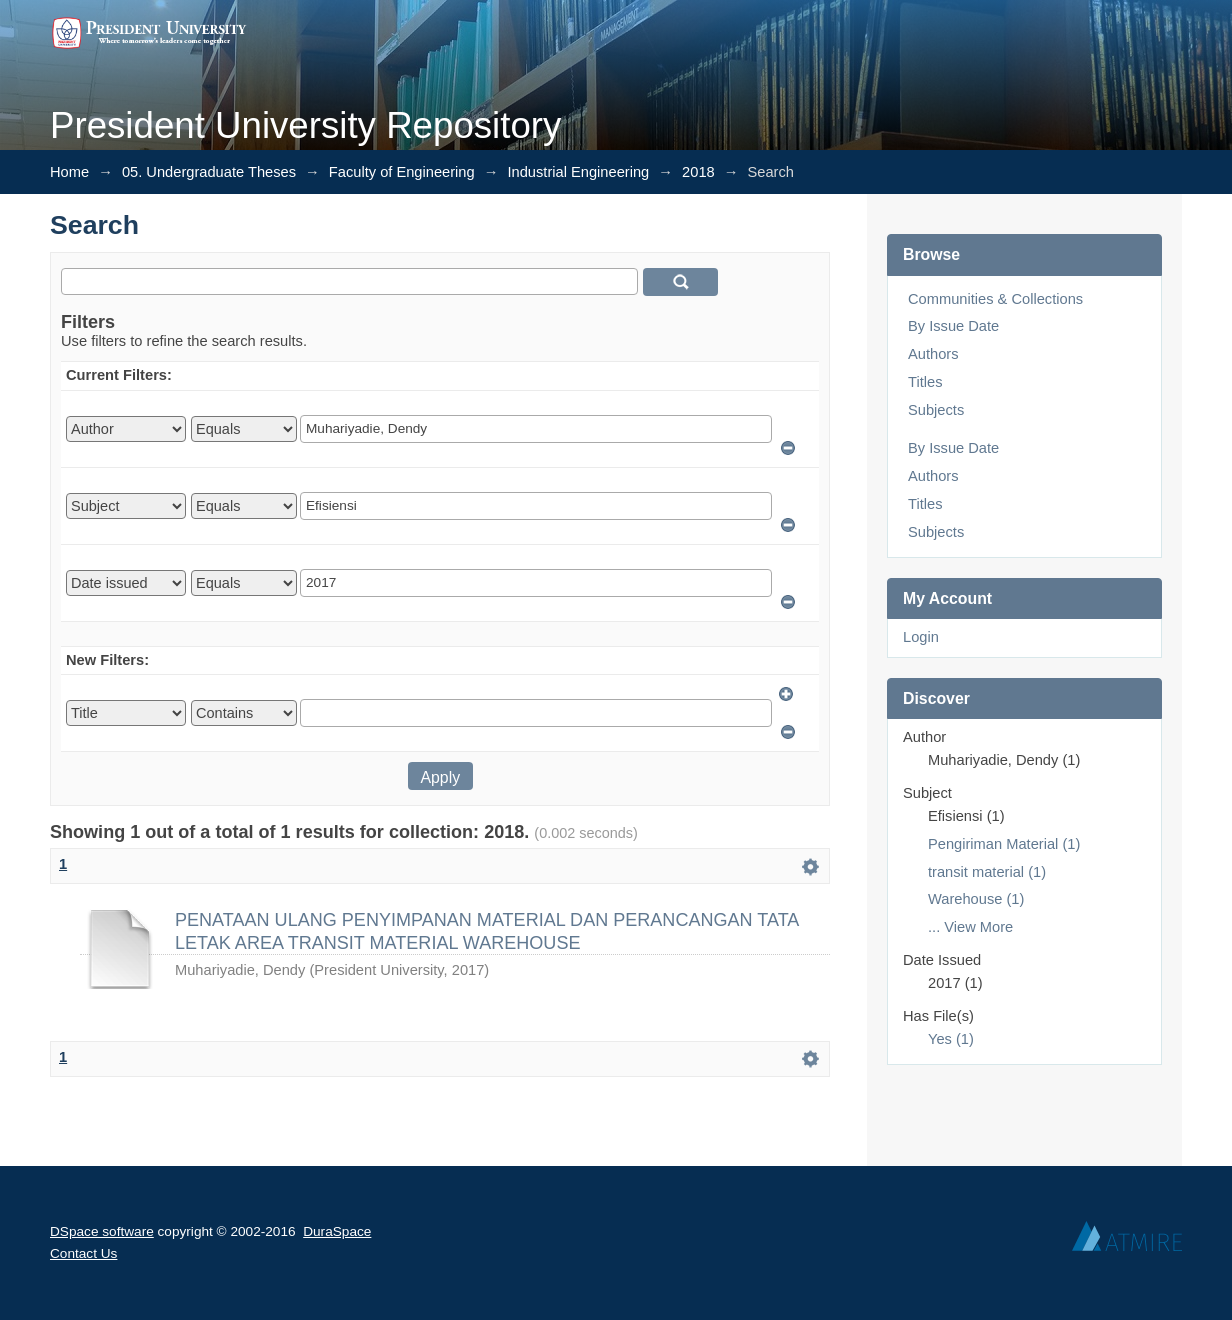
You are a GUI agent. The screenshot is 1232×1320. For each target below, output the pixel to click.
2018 (698, 172)
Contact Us (83, 1253)
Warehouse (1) (976, 899)
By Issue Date (953, 326)
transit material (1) (987, 872)
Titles (925, 382)
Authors (933, 354)
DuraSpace (337, 1231)
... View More (970, 927)
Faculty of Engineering (402, 172)
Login (921, 637)
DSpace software (102, 1231)
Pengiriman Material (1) (1004, 844)
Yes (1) (951, 1039)
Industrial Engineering (578, 172)
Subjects (936, 410)
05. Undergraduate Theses (209, 172)
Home (69, 172)
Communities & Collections (995, 299)
